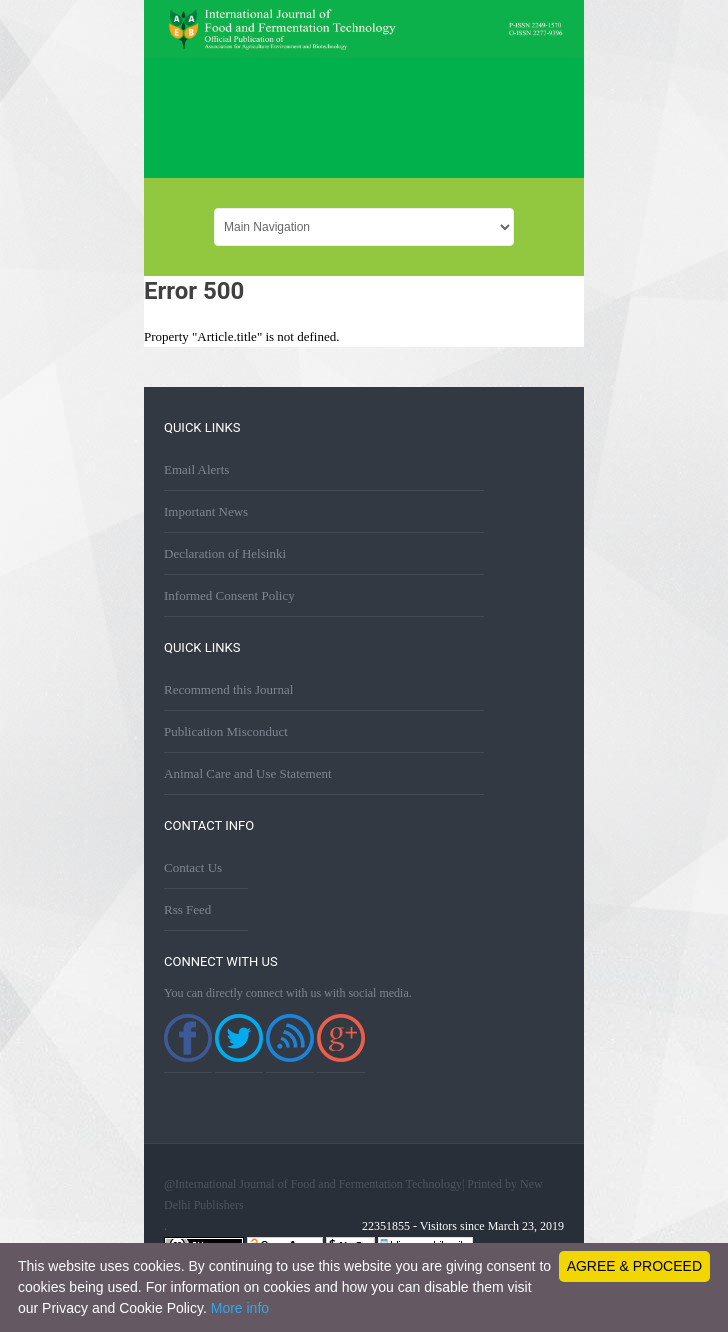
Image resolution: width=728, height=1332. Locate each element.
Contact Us (193, 867)
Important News (206, 511)
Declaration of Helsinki (225, 553)
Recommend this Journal (228, 689)
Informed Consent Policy (229, 595)
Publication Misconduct (226, 731)
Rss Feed (187, 909)
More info (240, 1308)
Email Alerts (196, 469)
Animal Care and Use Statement (248, 773)
